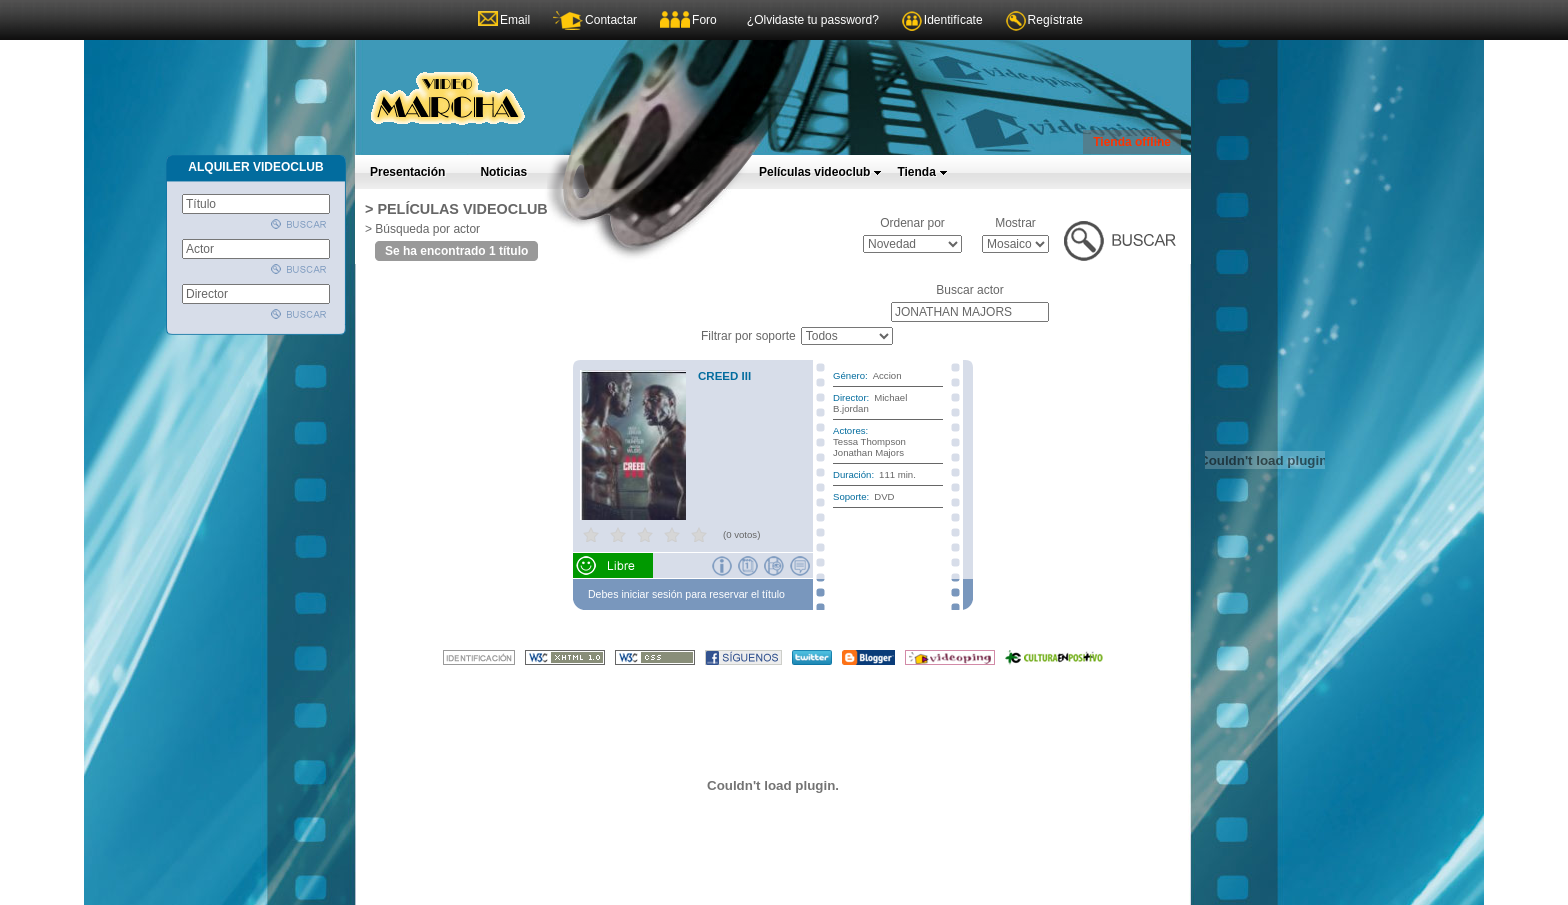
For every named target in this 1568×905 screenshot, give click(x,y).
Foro (704, 20)
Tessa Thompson (869, 441)
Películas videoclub (820, 172)
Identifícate (953, 20)
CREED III (724, 376)
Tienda (922, 172)
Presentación (407, 172)
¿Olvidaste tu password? (813, 20)
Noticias (503, 172)
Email (515, 20)
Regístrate (1055, 20)
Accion (887, 375)
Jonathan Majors (868, 452)
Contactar (611, 20)
